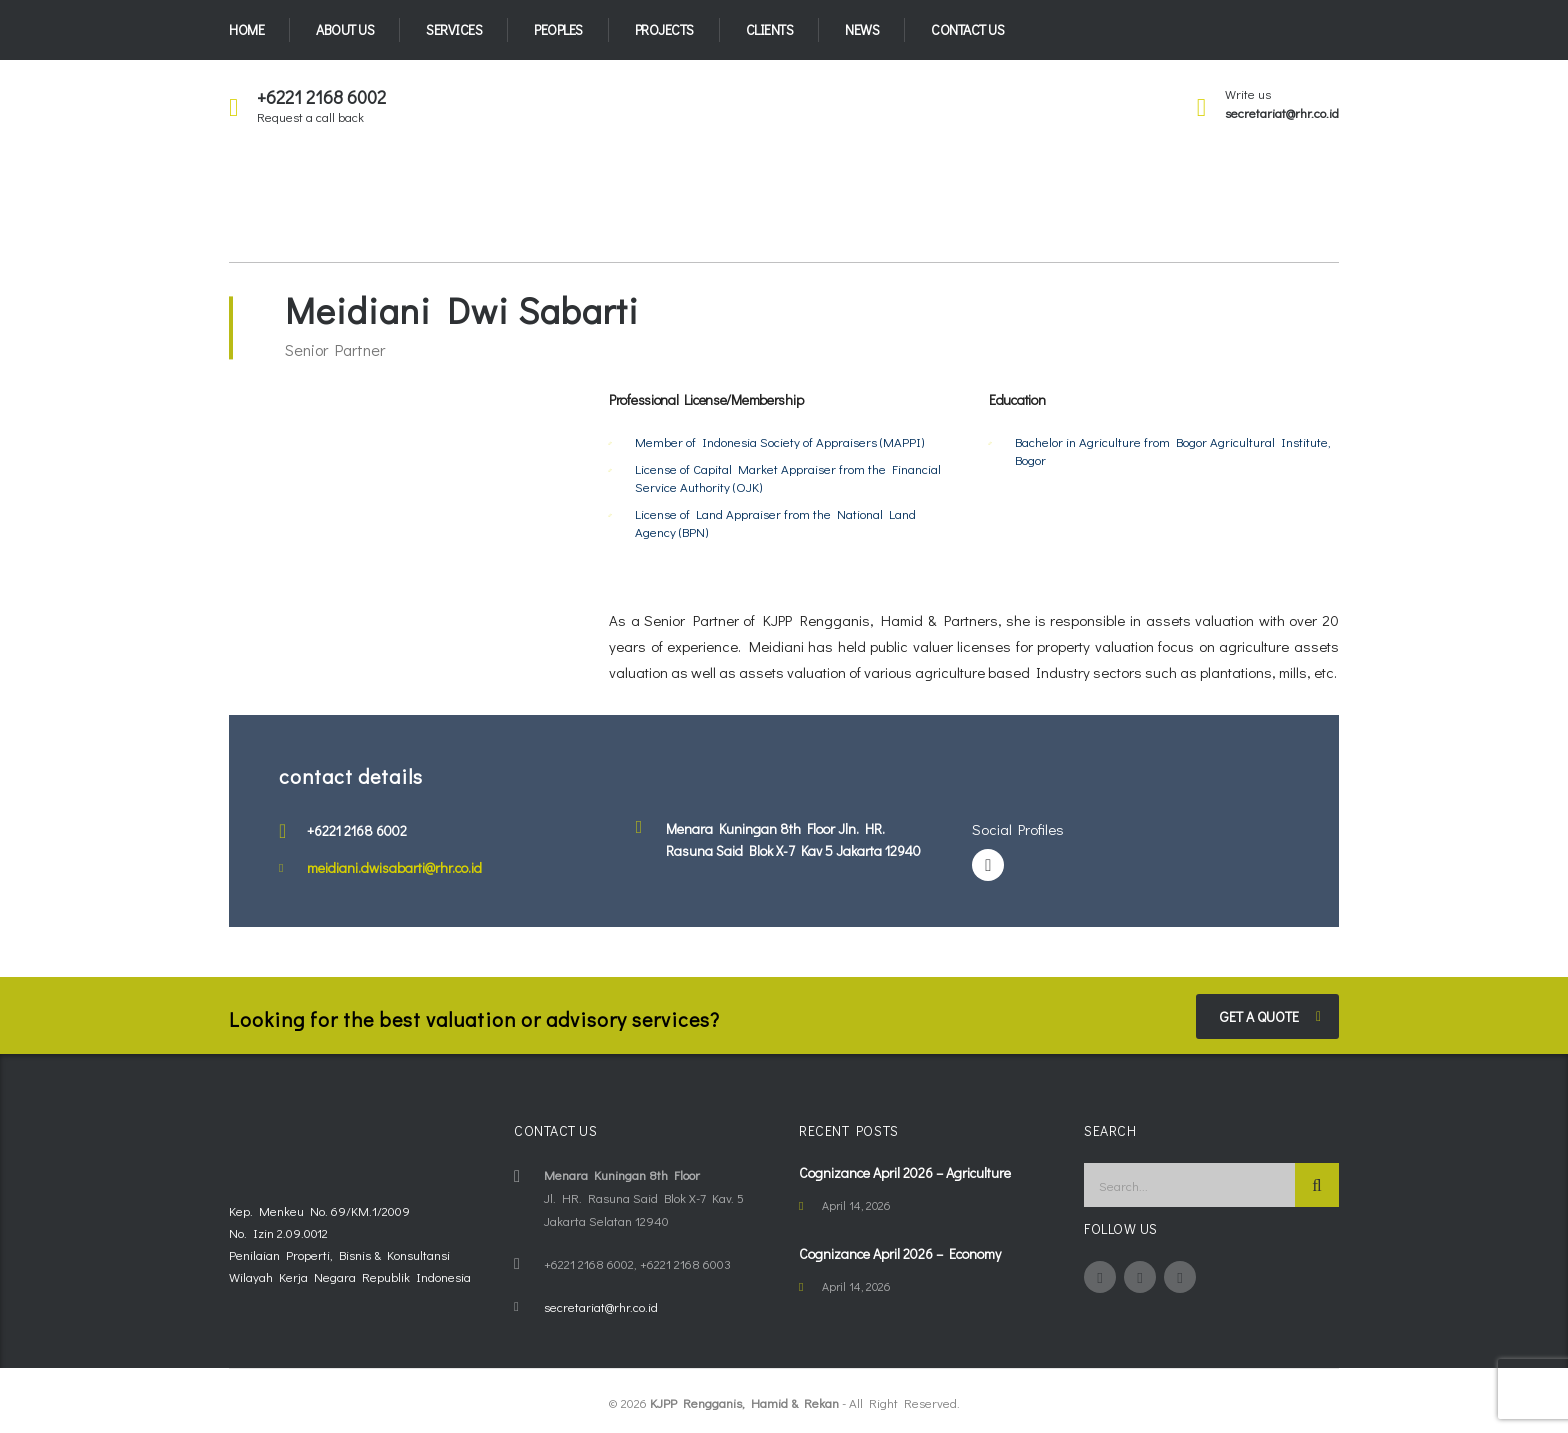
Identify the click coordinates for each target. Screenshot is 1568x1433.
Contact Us (967, 29)
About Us (345, 29)
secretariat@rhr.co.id (1282, 112)
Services (454, 29)
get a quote (1270, 1016)
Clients (770, 29)
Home (246, 29)
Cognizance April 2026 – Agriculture (905, 1172)
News (862, 29)
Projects (664, 29)
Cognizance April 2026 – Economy (900, 1253)
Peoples (558, 29)
